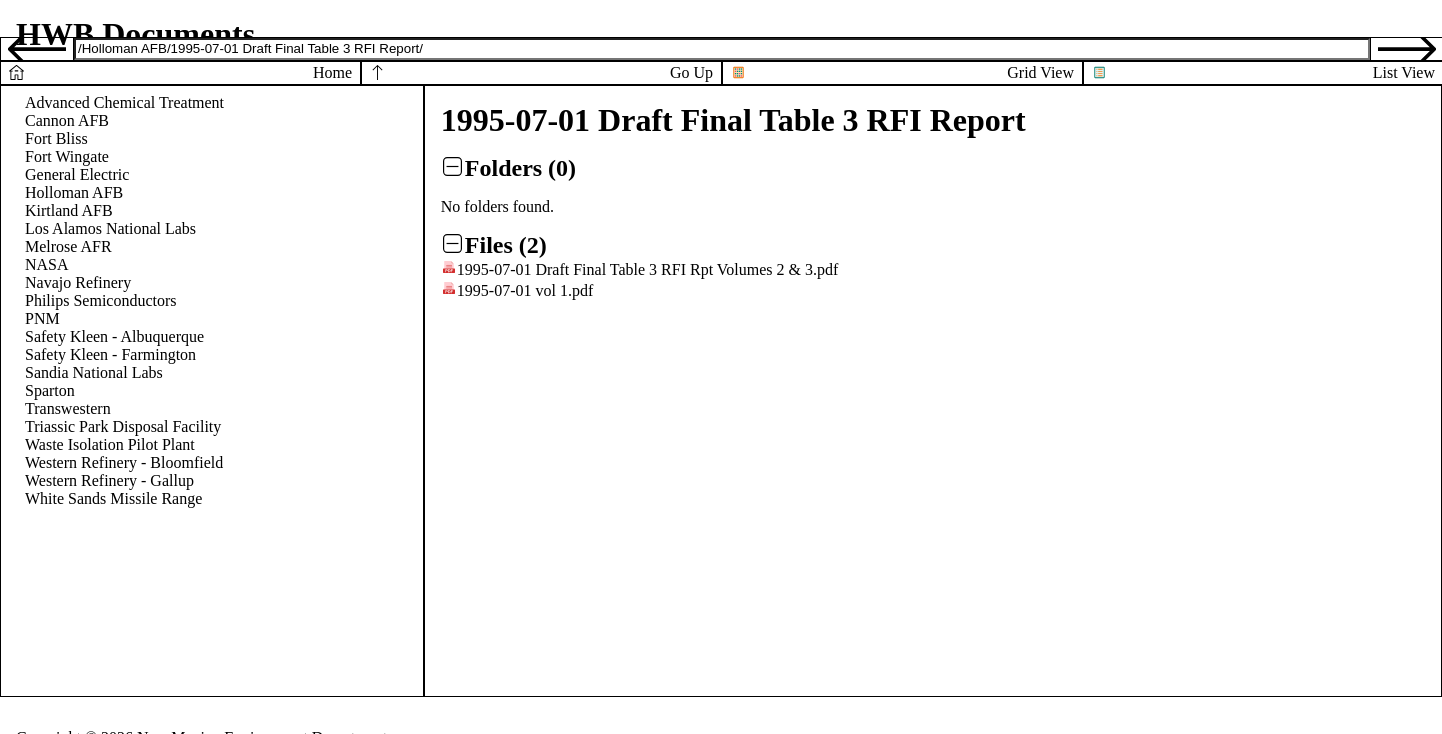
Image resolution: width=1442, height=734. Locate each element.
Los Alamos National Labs (110, 228)
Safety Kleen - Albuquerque (114, 336)
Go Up (691, 72)
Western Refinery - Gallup (109, 480)
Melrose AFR (68, 246)
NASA (47, 264)
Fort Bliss (56, 138)
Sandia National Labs (94, 372)
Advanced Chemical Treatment (124, 102)
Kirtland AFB (69, 210)
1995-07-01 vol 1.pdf (525, 290)
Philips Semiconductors (101, 300)
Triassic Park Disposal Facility (123, 426)
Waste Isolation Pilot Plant (110, 444)
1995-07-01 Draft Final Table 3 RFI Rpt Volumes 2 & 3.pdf (648, 269)
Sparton (50, 390)
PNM (42, 318)
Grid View (1040, 72)
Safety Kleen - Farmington (110, 354)
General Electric (77, 174)
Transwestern (68, 408)
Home (332, 72)
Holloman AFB (74, 192)
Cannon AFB (67, 120)
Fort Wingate (67, 156)
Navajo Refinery (78, 282)
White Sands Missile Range (113, 498)
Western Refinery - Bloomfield (124, 462)
